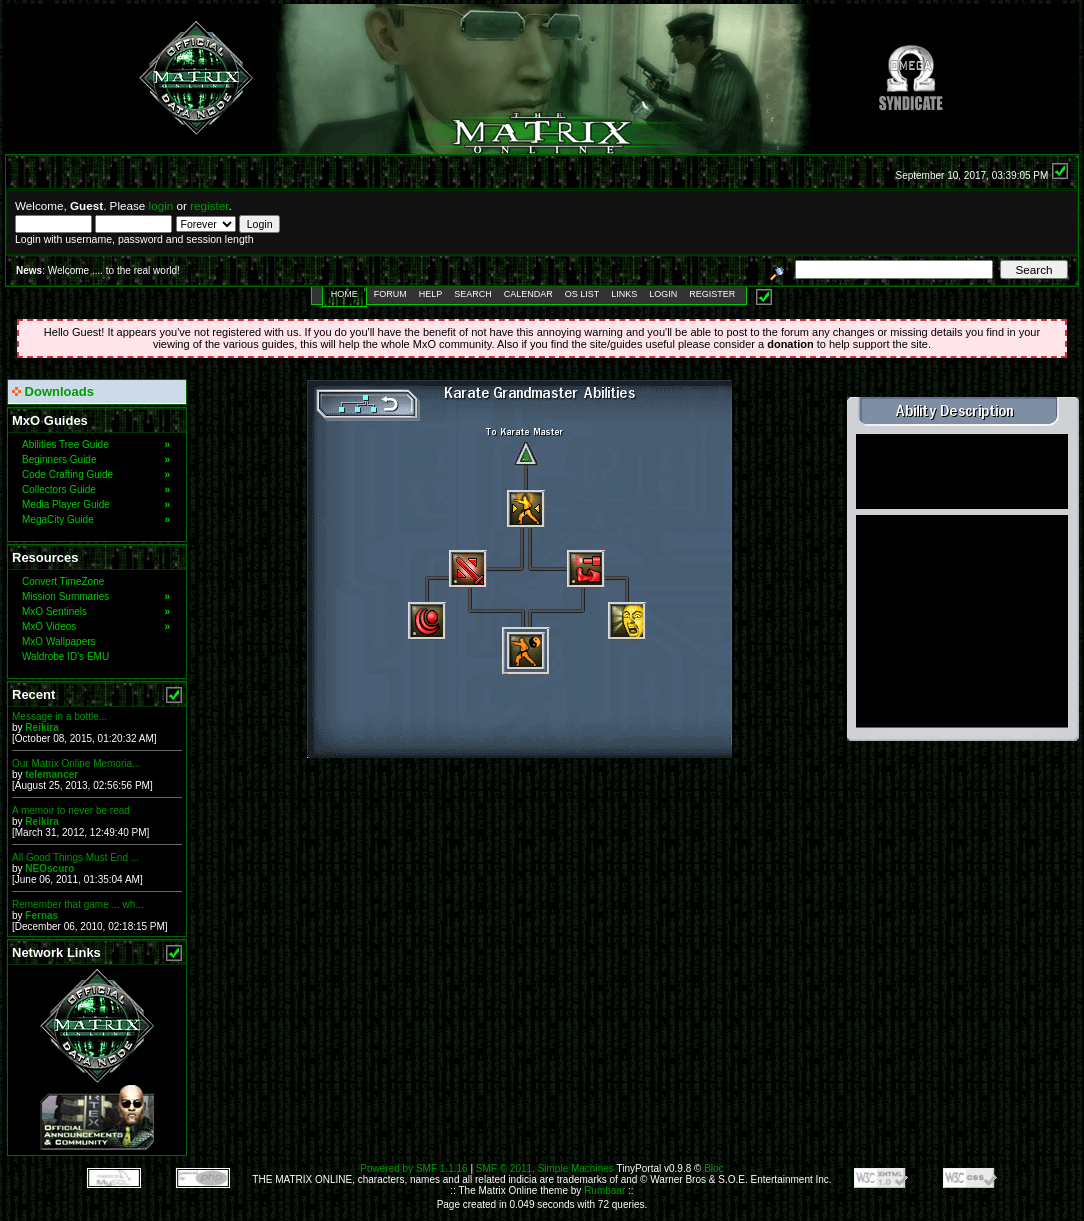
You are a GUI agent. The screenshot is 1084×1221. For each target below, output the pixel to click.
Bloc (713, 1168)
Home (344, 294)
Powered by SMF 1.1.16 (413, 1168)
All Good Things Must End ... (75, 857)
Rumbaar (604, 1190)
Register (712, 294)
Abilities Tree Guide (96, 444)
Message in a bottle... (59, 716)
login (161, 205)
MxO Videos (96, 626)
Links (624, 294)
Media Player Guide (96, 504)
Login (663, 294)
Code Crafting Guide (96, 474)
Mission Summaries (96, 596)
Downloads (53, 391)
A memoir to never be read (71, 810)
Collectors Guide (96, 489)
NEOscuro (49, 868)
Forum (390, 294)
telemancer (51, 774)
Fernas (41, 915)
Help (431, 294)
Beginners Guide (96, 459)
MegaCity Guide (96, 519)
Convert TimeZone (63, 581)
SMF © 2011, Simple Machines (545, 1168)
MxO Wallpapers (59, 641)
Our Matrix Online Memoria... (76, 763)
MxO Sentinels (96, 611)
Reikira (41, 727)
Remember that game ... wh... (78, 904)
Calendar (528, 294)
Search (473, 294)
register (209, 205)
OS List (582, 294)
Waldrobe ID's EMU (65, 656)
